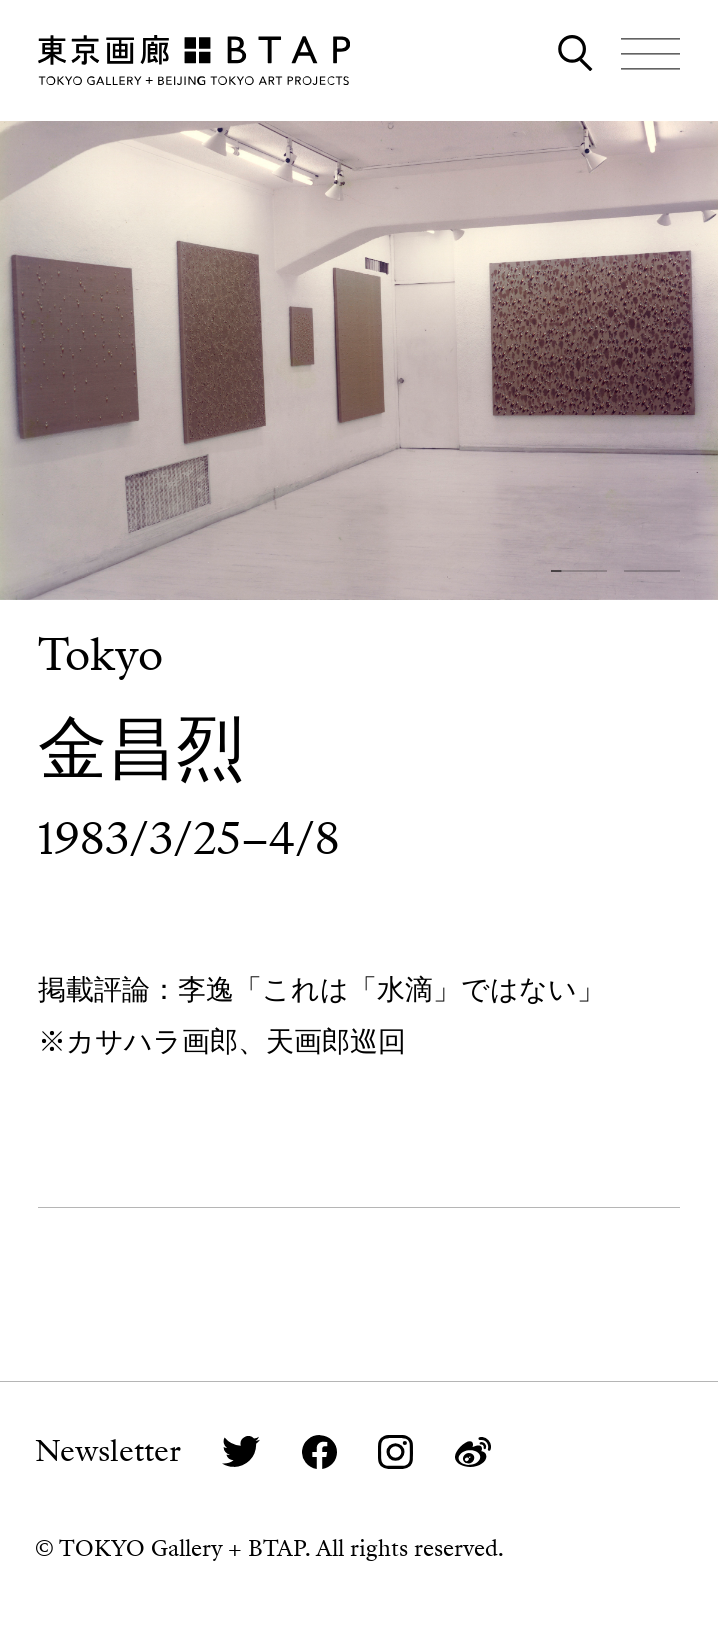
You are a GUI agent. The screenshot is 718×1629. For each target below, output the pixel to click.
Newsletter (108, 1451)
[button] (579, 571)
